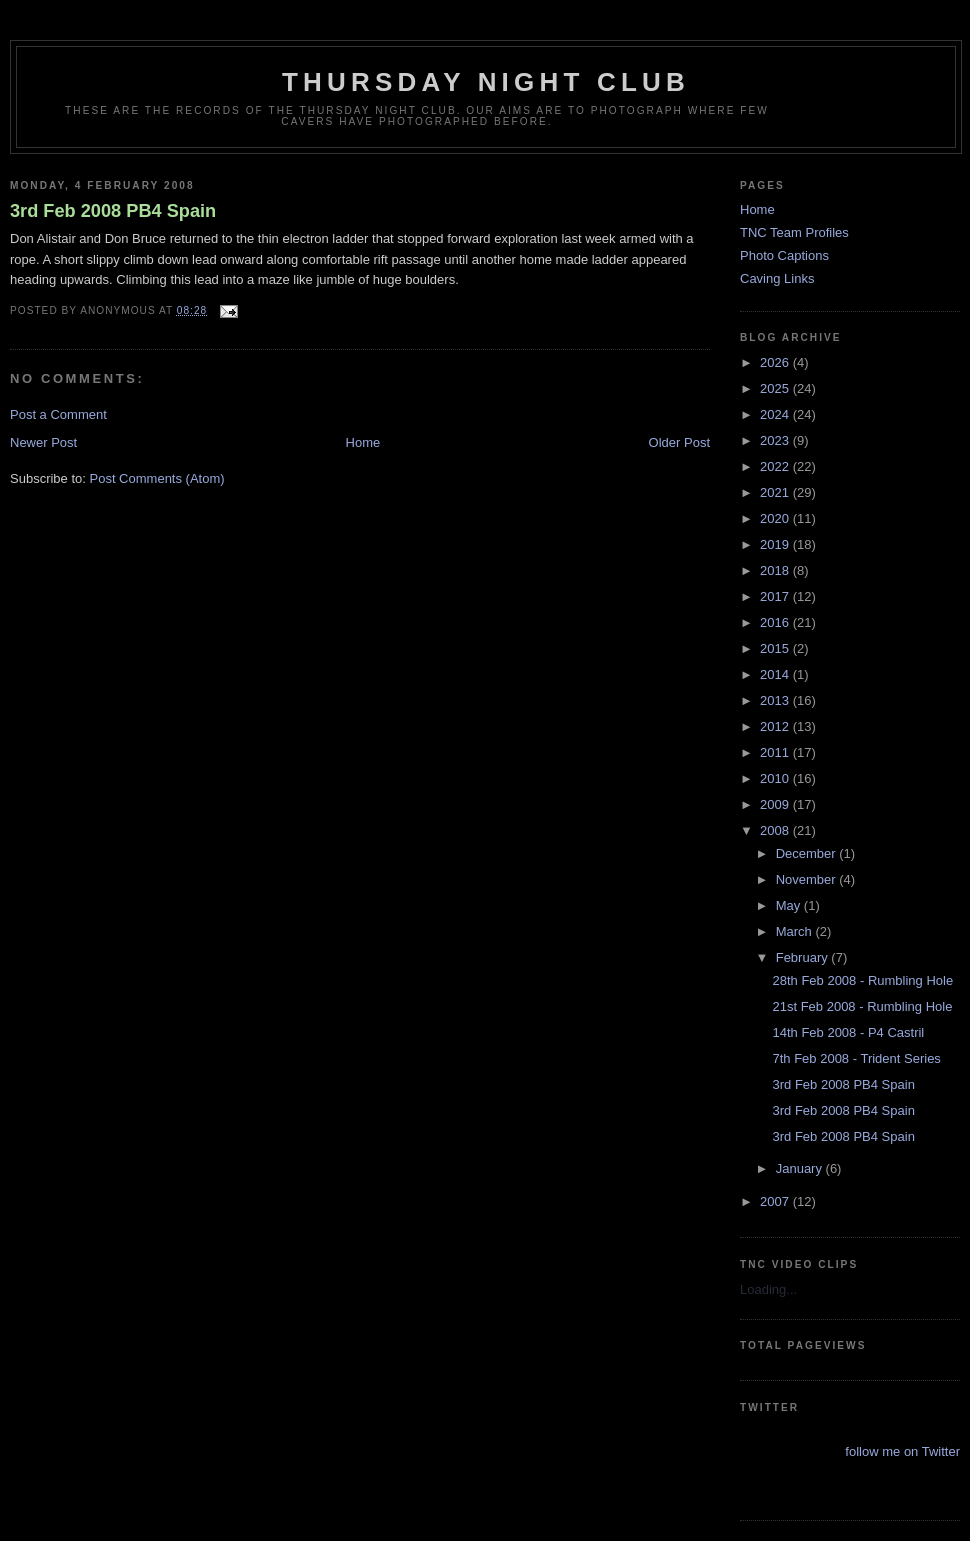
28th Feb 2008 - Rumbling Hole (862, 980)
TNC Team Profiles (794, 232)
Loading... (768, 1289)
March (796, 931)
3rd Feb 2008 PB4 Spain (113, 211)
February (804, 957)
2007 (776, 1201)
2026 (776, 362)
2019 (776, 544)
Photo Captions (784, 255)
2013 (776, 700)
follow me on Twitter (902, 1451)
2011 (776, 752)
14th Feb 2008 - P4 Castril (848, 1032)
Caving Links (777, 278)
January (801, 1168)
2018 (776, 570)
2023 (776, 440)
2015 (776, 648)
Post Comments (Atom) (157, 478)
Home (363, 442)
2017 (776, 596)
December (808, 853)
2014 (776, 674)
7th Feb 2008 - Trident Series (856, 1058)
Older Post (679, 442)
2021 (776, 492)
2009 (776, 804)
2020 (776, 518)
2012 (776, 726)
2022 (776, 466)
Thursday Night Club (486, 82)
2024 (776, 414)
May (790, 905)
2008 (776, 830)
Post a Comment (58, 414)
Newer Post (43, 442)
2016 (776, 622)
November (808, 879)
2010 (776, 778)
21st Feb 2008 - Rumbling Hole (862, 1006)
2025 (776, 388)
